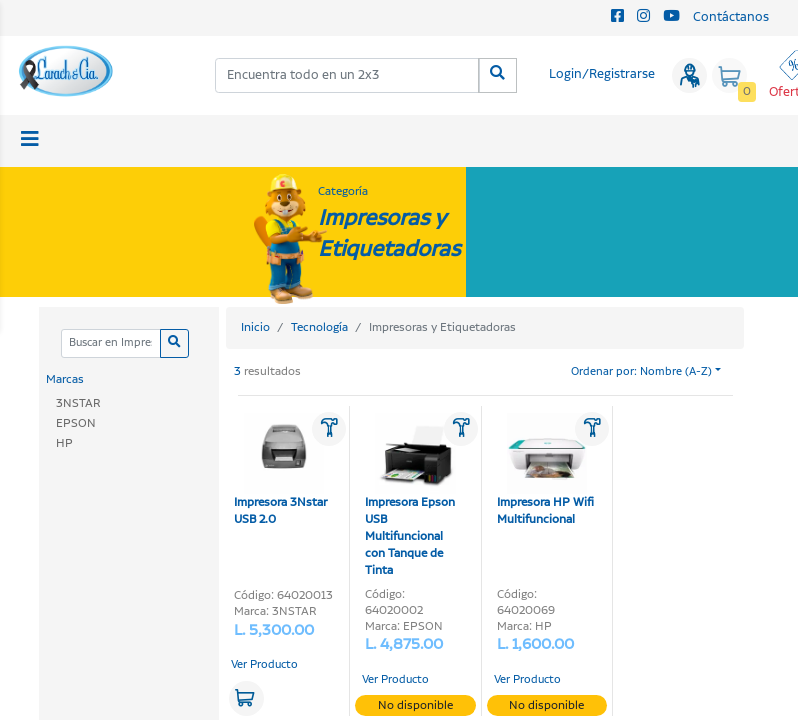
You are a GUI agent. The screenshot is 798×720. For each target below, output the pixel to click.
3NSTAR (78, 403)
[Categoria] (110, 343)
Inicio (255, 327)
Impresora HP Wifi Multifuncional (545, 470)
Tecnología (319, 327)
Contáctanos (731, 17)
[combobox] (347, 75)
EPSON (76, 423)
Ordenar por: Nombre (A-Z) (641, 372)
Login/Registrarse (602, 74)
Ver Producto (264, 665)
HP (64, 443)
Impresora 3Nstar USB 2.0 (280, 470)
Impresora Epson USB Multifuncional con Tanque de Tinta (410, 495)
